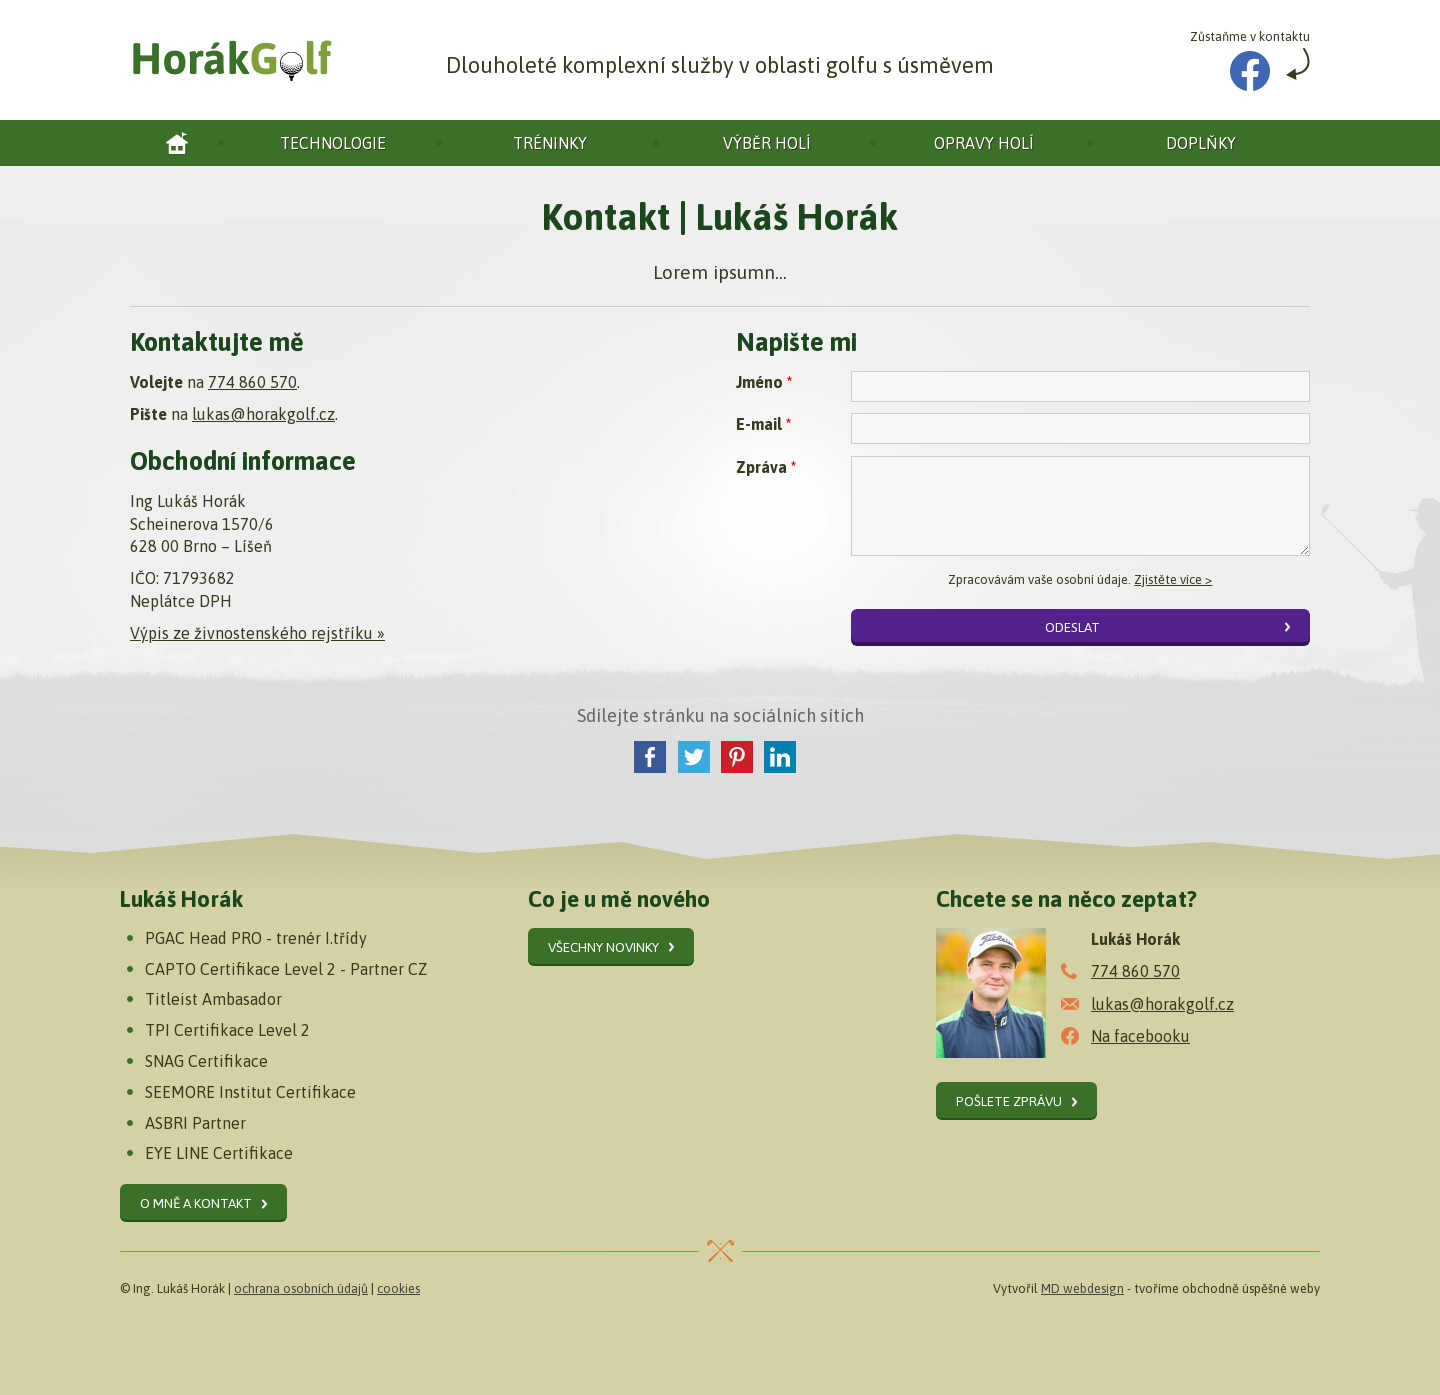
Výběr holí (767, 143)
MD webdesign (1082, 1288)
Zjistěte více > (1173, 579)
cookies (398, 1288)
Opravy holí (984, 143)
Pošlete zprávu (1009, 1101)
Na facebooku (1140, 1036)
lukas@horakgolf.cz (263, 414)
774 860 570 (252, 382)
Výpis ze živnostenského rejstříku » (257, 633)
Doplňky (1201, 143)
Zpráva (766, 467)
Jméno (764, 382)
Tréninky (550, 143)
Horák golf (177, 143)
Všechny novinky (603, 947)
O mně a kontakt (196, 1203)
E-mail (763, 424)
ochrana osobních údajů (301, 1288)
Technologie (333, 143)
